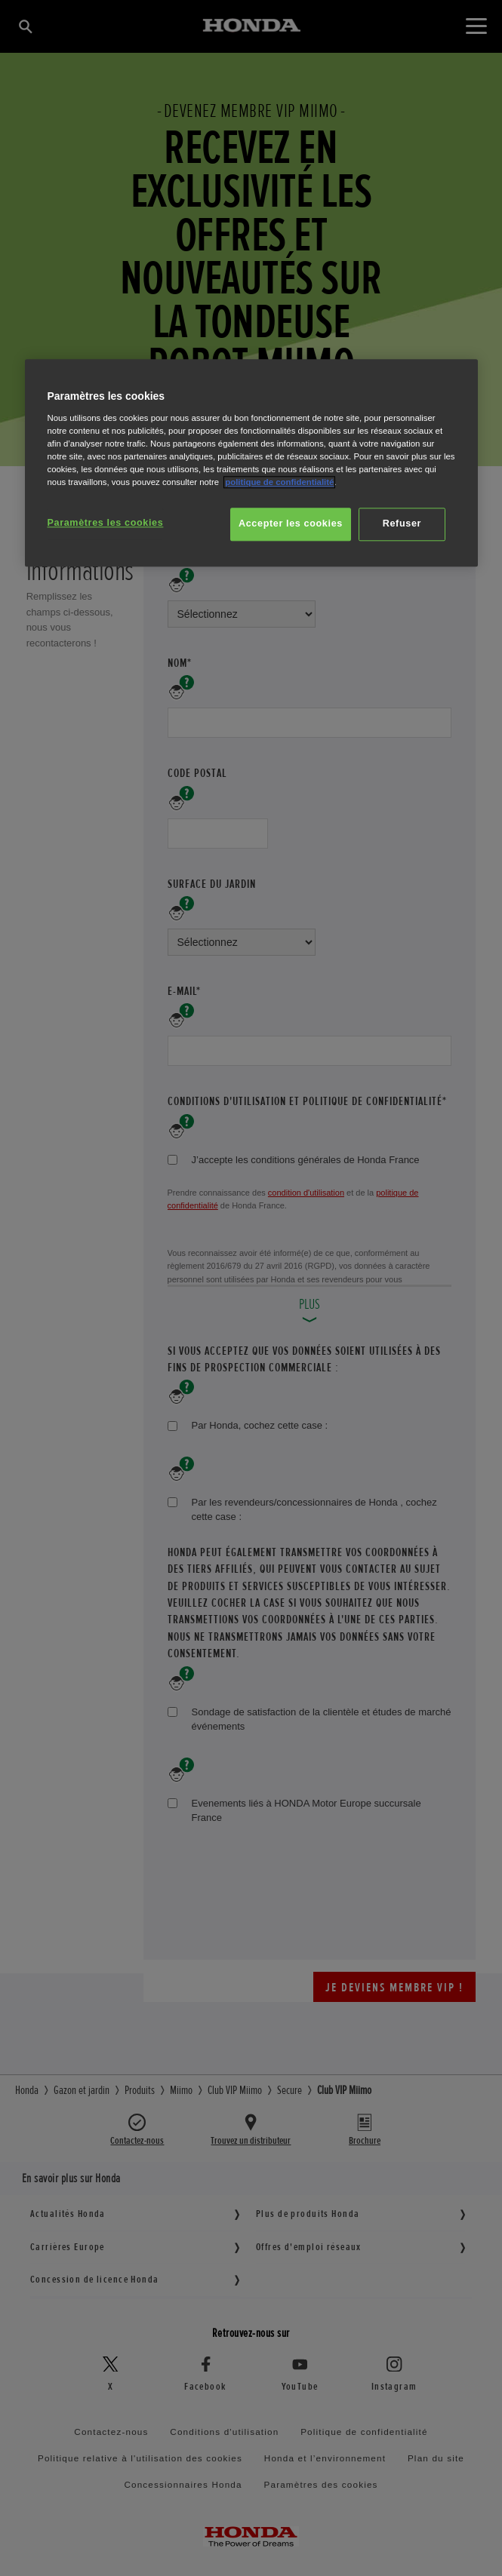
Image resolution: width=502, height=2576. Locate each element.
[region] (251, 463)
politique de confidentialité (279, 482)
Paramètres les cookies (106, 523)
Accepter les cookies (291, 524)
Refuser (402, 524)
